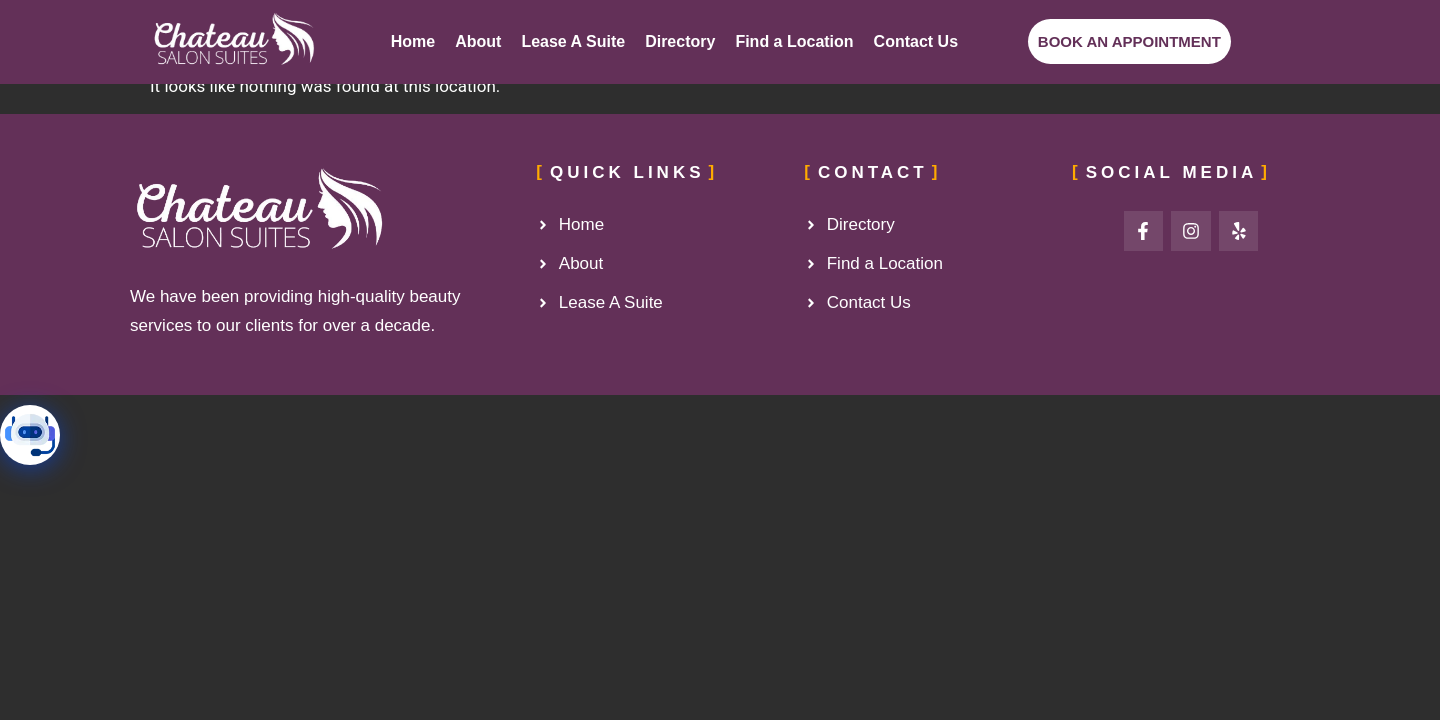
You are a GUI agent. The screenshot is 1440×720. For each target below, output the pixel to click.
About (478, 41)
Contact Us (916, 41)
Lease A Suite (573, 41)
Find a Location (794, 41)
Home (413, 41)
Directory (680, 41)
